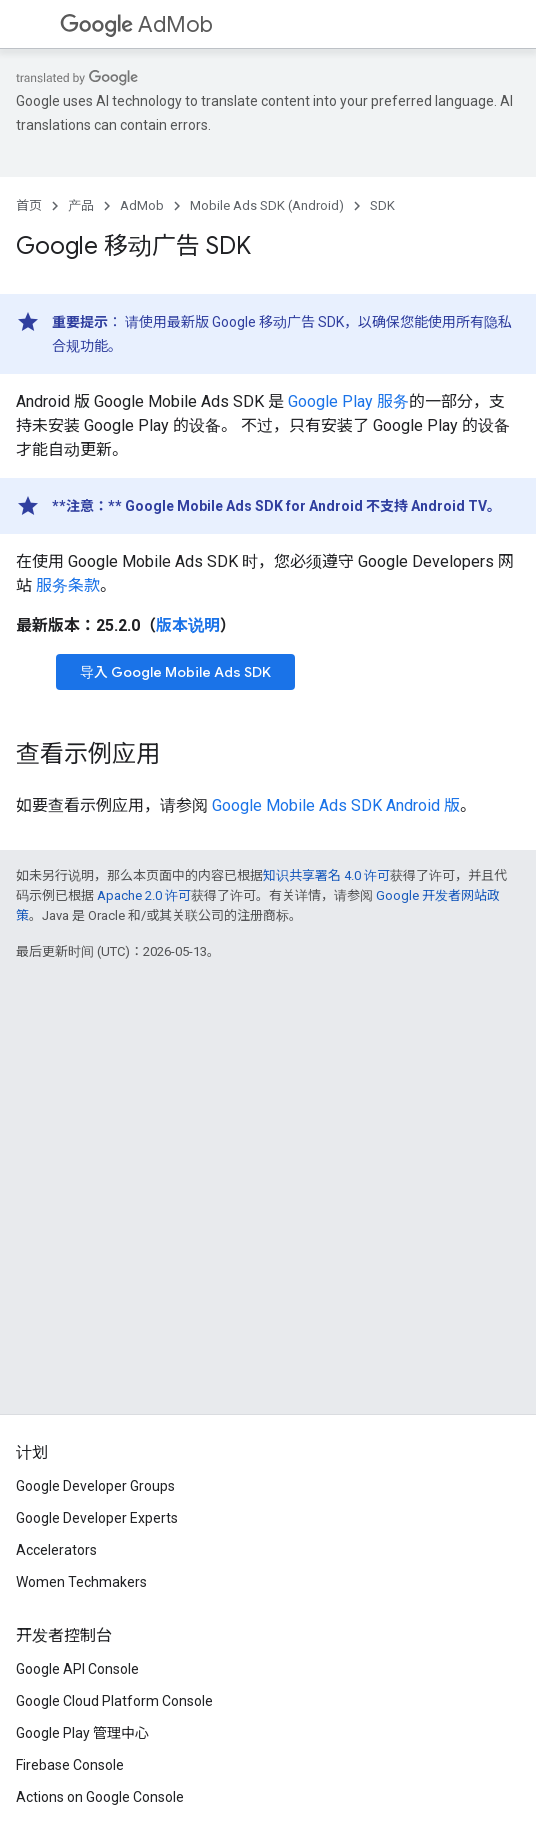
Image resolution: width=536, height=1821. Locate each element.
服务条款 (68, 585)
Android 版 (336, 805)
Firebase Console (70, 1765)
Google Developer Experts (97, 1518)
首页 (29, 205)
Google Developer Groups (95, 1486)
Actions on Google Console (100, 1797)
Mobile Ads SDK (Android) (267, 205)
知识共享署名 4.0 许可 (326, 875)
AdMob (136, 24)
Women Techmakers (81, 1582)
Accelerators (56, 1550)
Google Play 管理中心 (82, 1733)
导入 (175, 672)
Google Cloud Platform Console (114, 1701)
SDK (382, 205)
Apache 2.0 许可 (144, 895)
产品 (81, 205)
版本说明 (188, 625)
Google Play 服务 (348, 401)
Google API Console (77, 1669)
